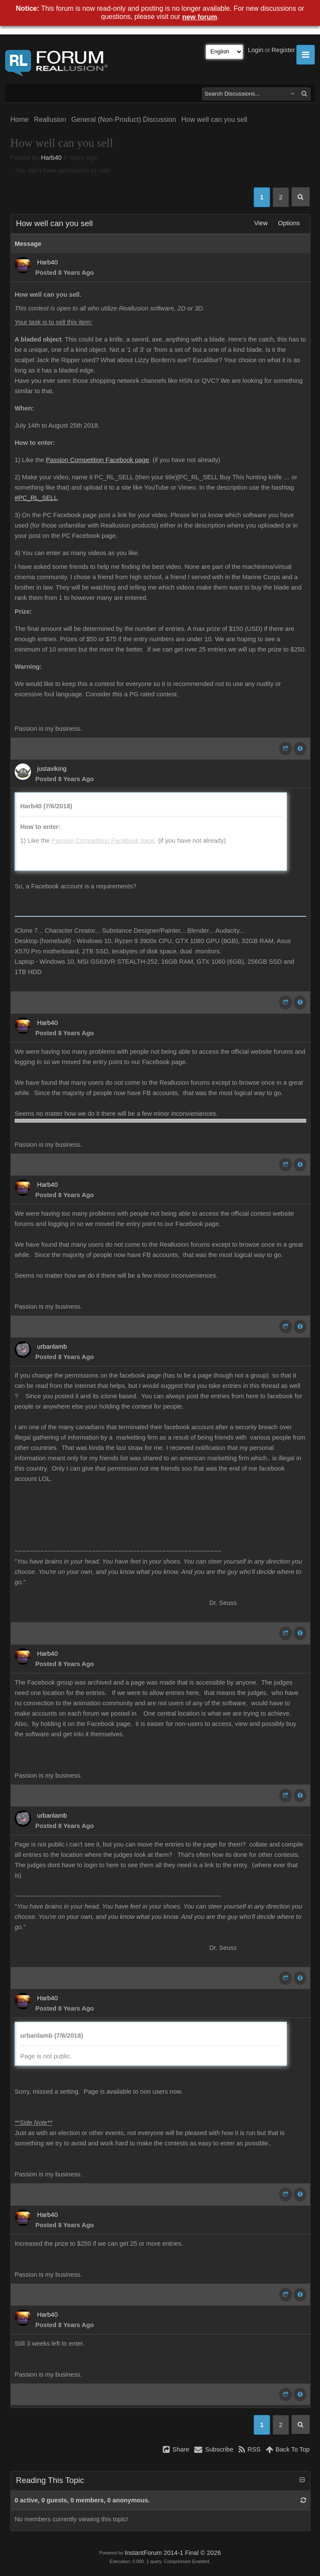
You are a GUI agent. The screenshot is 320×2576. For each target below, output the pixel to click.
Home (19, 119)
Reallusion (50, 119)
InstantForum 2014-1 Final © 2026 (172, 2552)
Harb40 (51, 157)
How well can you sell (214, 119)
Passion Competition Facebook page (97, 459)
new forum (199, 17)
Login (256, 50)
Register (283, 50)
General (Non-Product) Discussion (123, 119)
